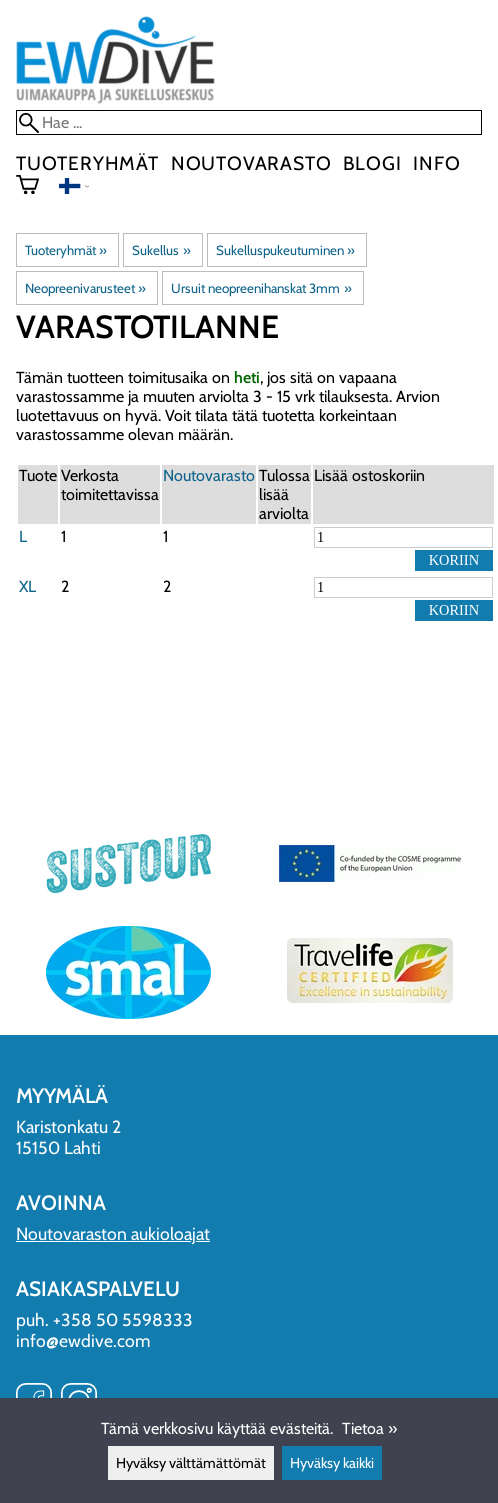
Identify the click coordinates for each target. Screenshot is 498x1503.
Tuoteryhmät (87, 163)
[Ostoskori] (35, 187)
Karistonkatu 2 (68, 1126)
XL (27, 586)
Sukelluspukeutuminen (285, 250)
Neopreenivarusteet (85, 288)
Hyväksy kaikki (332, 1463)
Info (436, 163)
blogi (372, 163)
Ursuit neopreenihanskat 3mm (261, 288)
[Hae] (249, 122)
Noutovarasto (251, 163)
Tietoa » (369, 1428)
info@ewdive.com (83, 1340)
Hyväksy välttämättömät (191, 1463)
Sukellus (161, 250)
